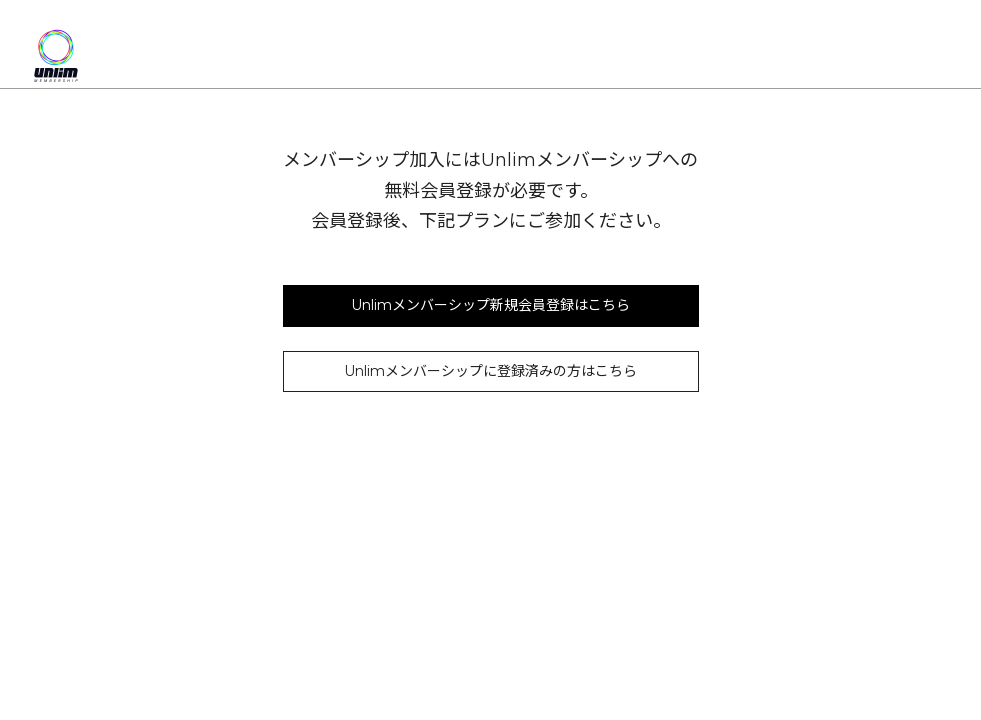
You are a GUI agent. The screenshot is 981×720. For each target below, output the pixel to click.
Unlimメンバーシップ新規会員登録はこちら (490, 305)
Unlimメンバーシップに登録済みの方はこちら (490, 371)
